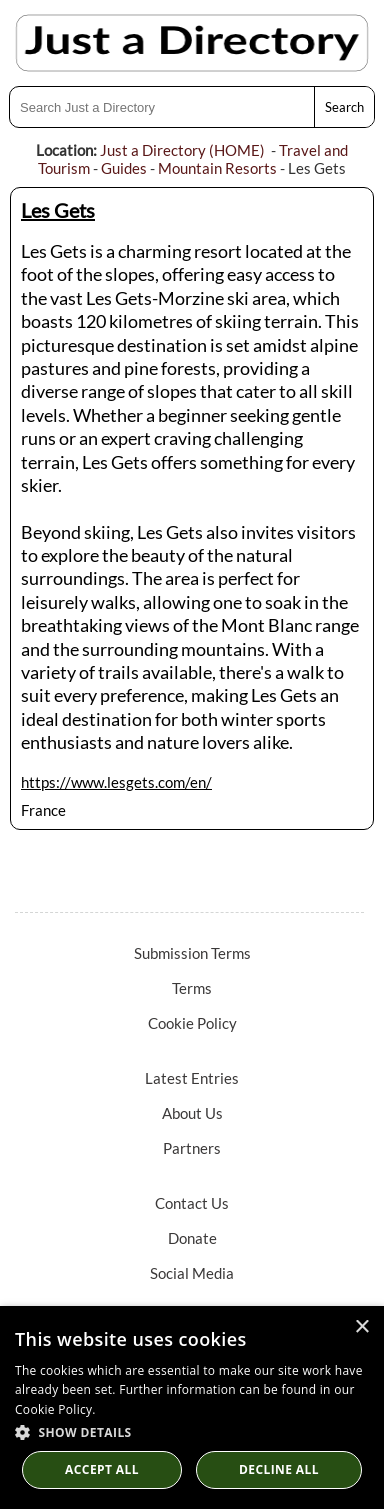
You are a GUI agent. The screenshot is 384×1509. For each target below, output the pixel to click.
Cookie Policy (192, 1023)
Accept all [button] (102, 1469)
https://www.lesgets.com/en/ (116, 782)
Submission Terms (192, 953)
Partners (192, 1148)
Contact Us (192, 1203)
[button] (192, 1431)
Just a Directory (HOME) (182, 150)
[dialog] (192, 1407)
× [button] (361, 1327)
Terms (192, 988)
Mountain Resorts (217, 168)
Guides (124, 168)
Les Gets (58, 210)
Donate (192, 1238)
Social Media (192, 1273)
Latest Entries (192, 1078)
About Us (192, 1113)
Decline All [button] (279, 1469)
